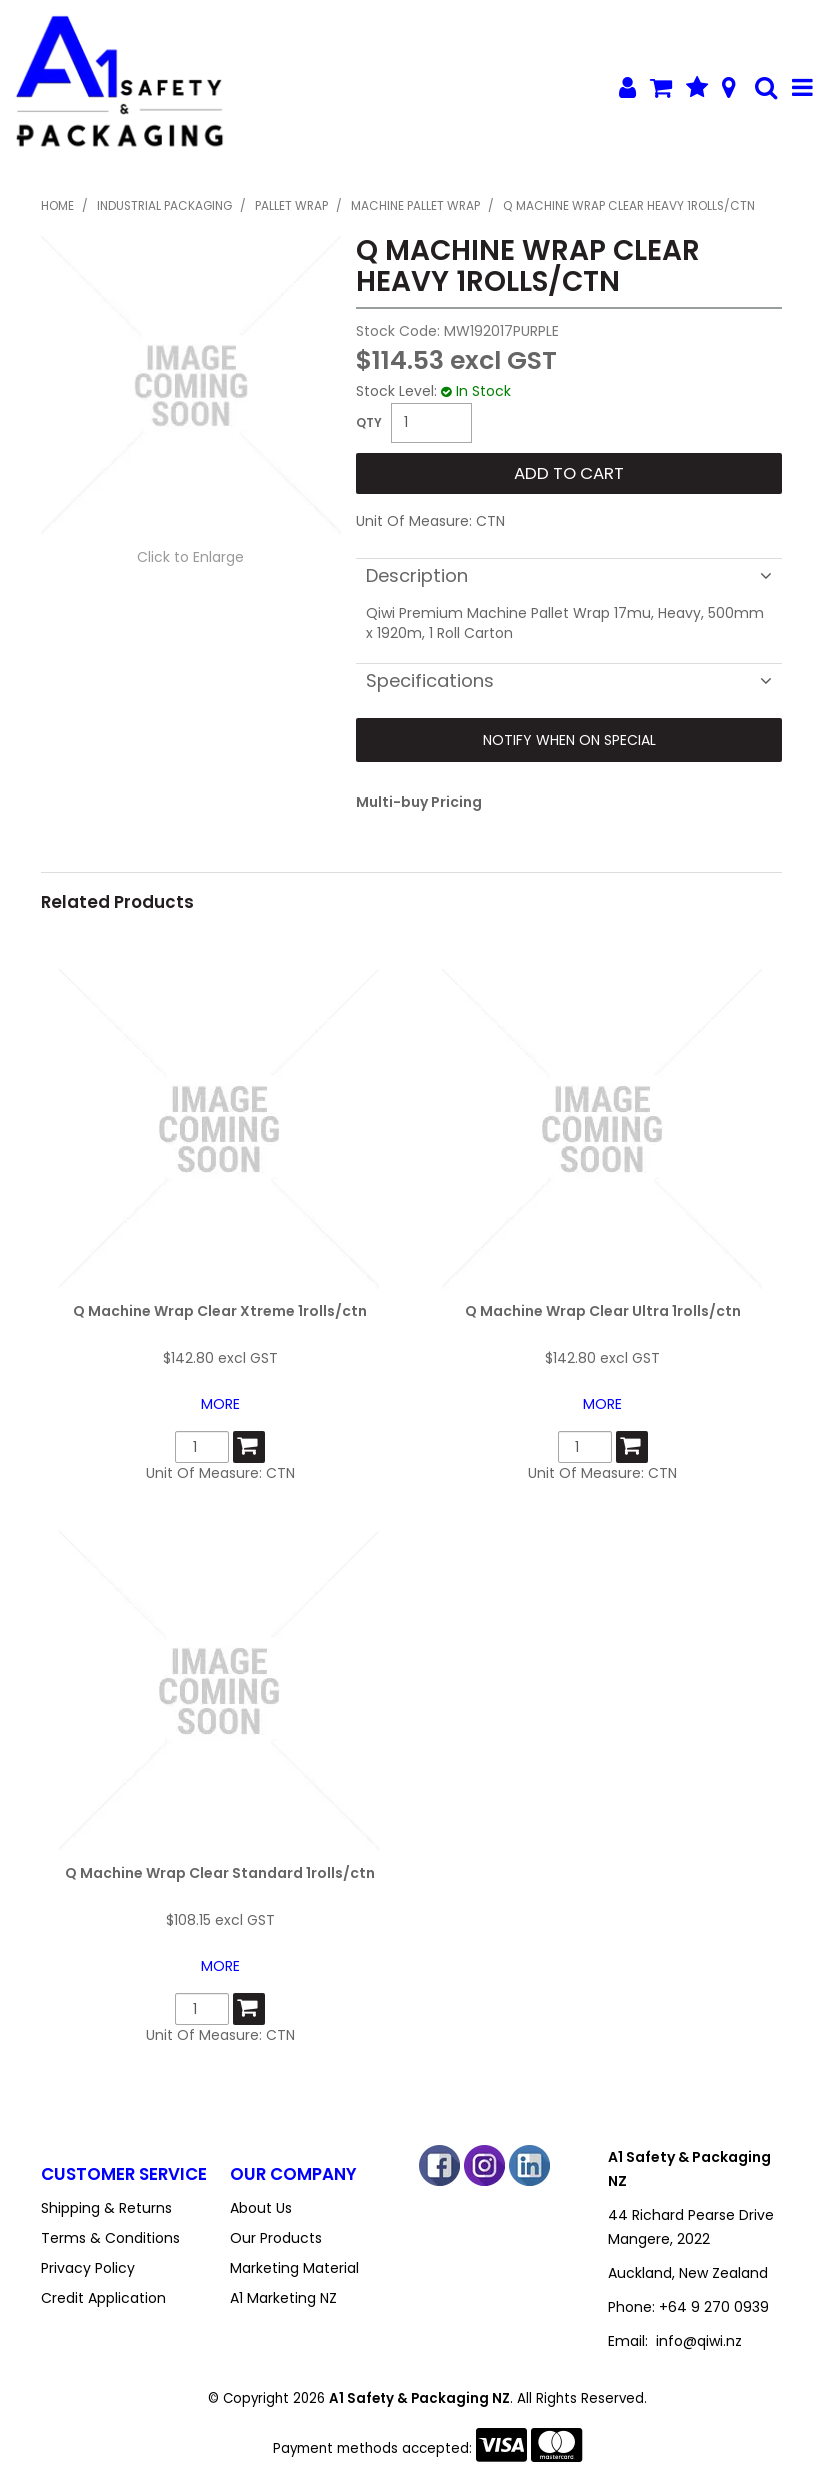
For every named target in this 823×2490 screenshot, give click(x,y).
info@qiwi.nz (699, 2341)
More (220, 1404)
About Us (261, 2208)
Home (57, 206)
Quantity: (369, 423)
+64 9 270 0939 (714, 2307)
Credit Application (103, 2298)
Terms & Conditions (110, 2238)
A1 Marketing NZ (283, 2298)
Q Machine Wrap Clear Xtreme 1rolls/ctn (220, 1311)
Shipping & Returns (106, 2208)
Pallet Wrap (291, 206)
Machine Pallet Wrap (415, 206)
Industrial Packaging (164, 206)
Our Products (276, 2238)
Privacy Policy (88, 2268)
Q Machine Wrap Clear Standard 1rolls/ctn (220, 1873)
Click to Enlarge (190, 557)
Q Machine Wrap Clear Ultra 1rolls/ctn (603, 1311)
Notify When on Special (569, 740)
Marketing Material (294, 2268)
